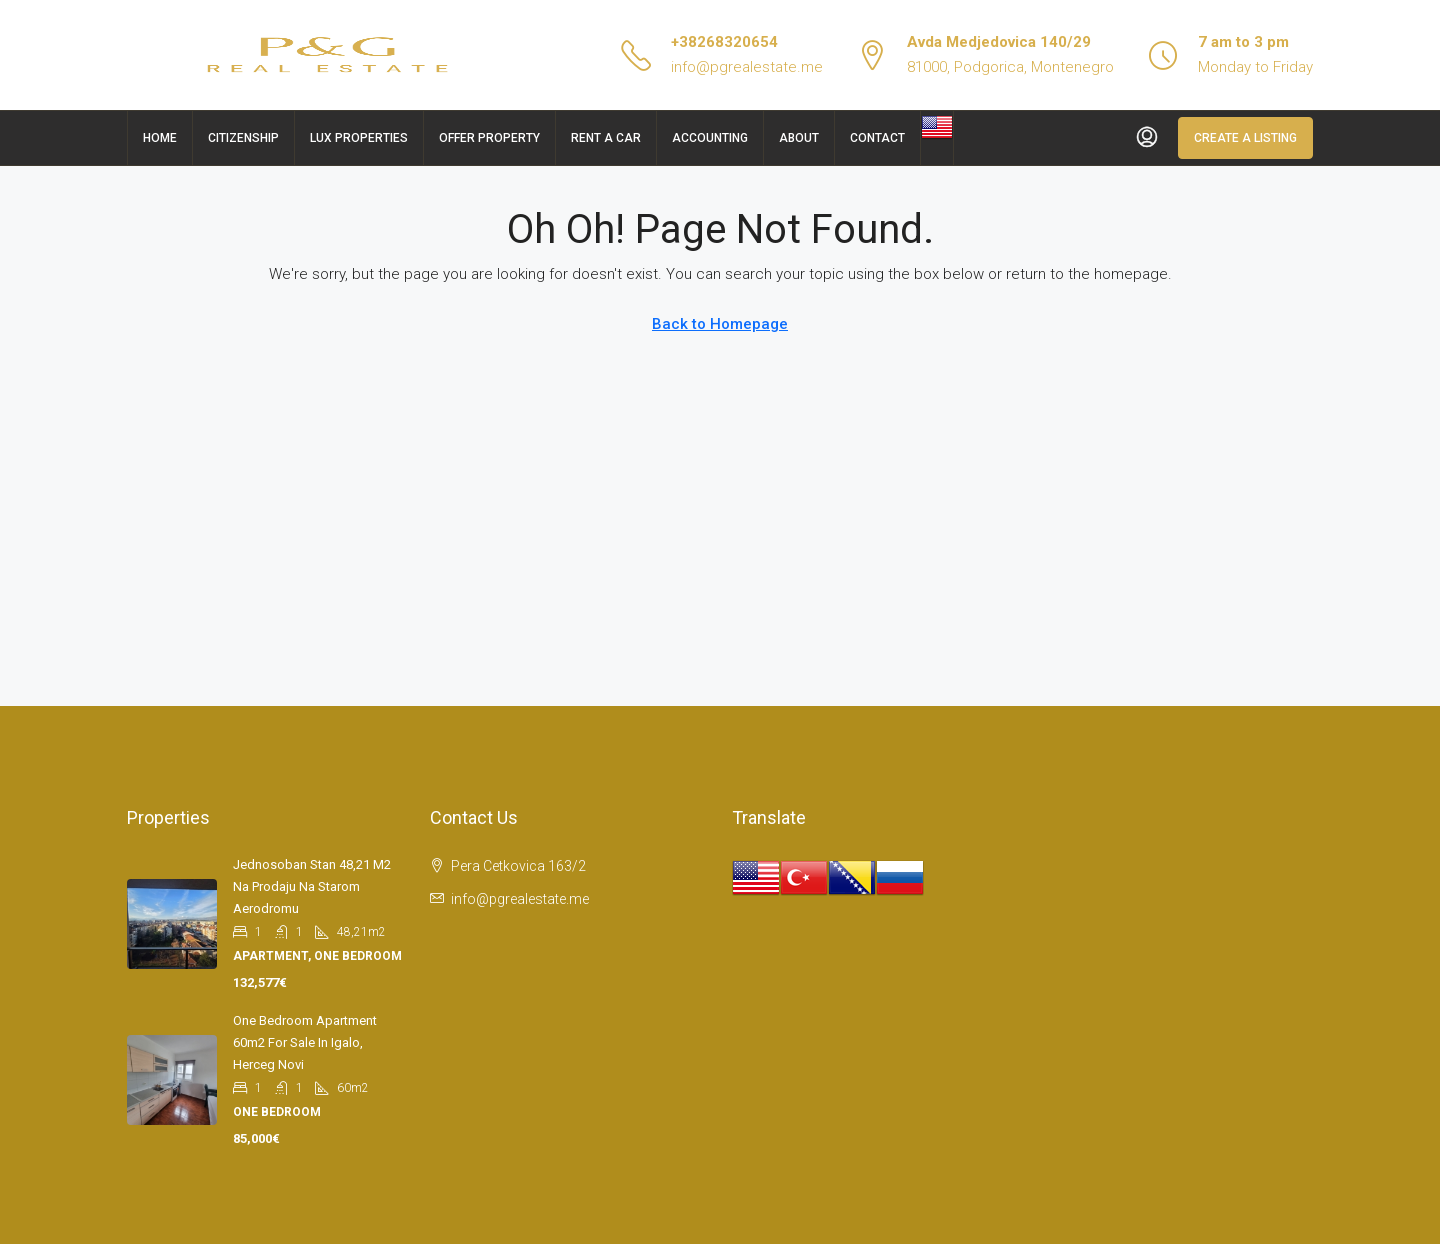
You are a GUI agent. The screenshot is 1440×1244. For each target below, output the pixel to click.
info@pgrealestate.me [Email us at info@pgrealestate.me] (520, 899)
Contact (877, 138)
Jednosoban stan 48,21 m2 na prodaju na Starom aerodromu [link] (312, 886)
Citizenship (243, 138)
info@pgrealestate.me (747, 67)
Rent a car (606, 138)
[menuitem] (1147, 138)
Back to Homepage (720, 324)
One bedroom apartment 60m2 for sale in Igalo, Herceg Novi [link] (305, 1042)
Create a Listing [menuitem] (1245, 138)
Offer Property (489, 138)
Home (160, 138)
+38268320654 (724, 42)
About (799, 138)
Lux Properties (359, 138)
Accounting (710, 138)
